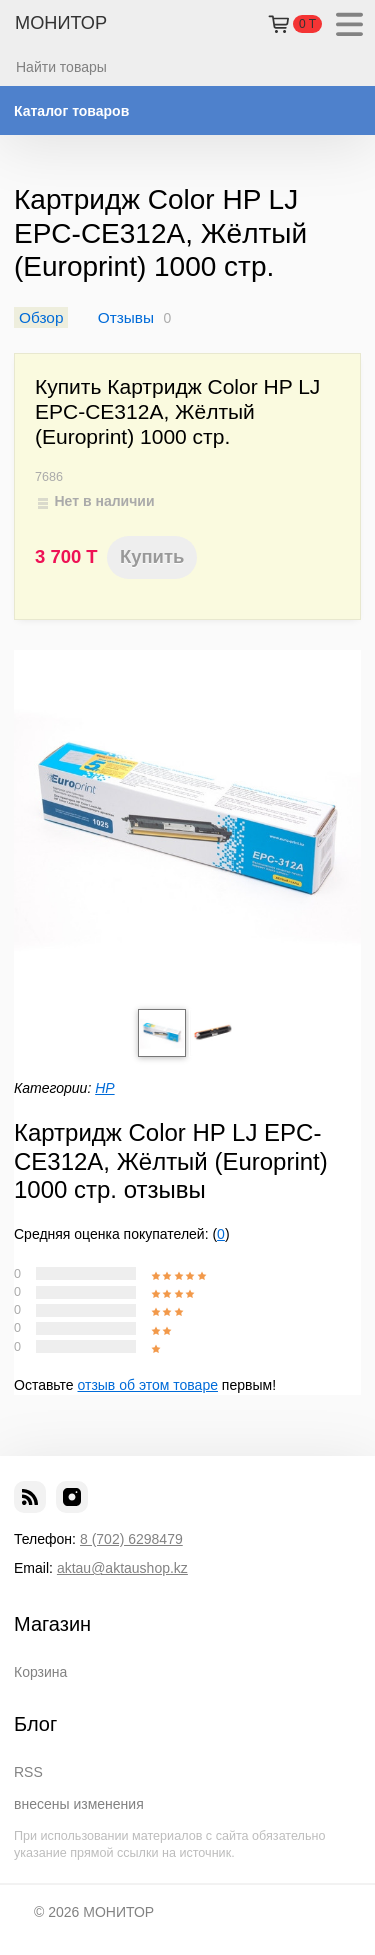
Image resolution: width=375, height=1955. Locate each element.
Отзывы (126, 317)
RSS (28, 1772)
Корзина (40, 1672)
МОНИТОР (61, 23)
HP (104, 1088)
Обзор (41, 317)
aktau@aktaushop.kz (122, 1568)
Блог (35, 1724)
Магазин (52, 1624)
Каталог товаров (71, 111)
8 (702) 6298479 (131, 1539)
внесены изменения (79, 1804)
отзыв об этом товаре (148, 1385)
